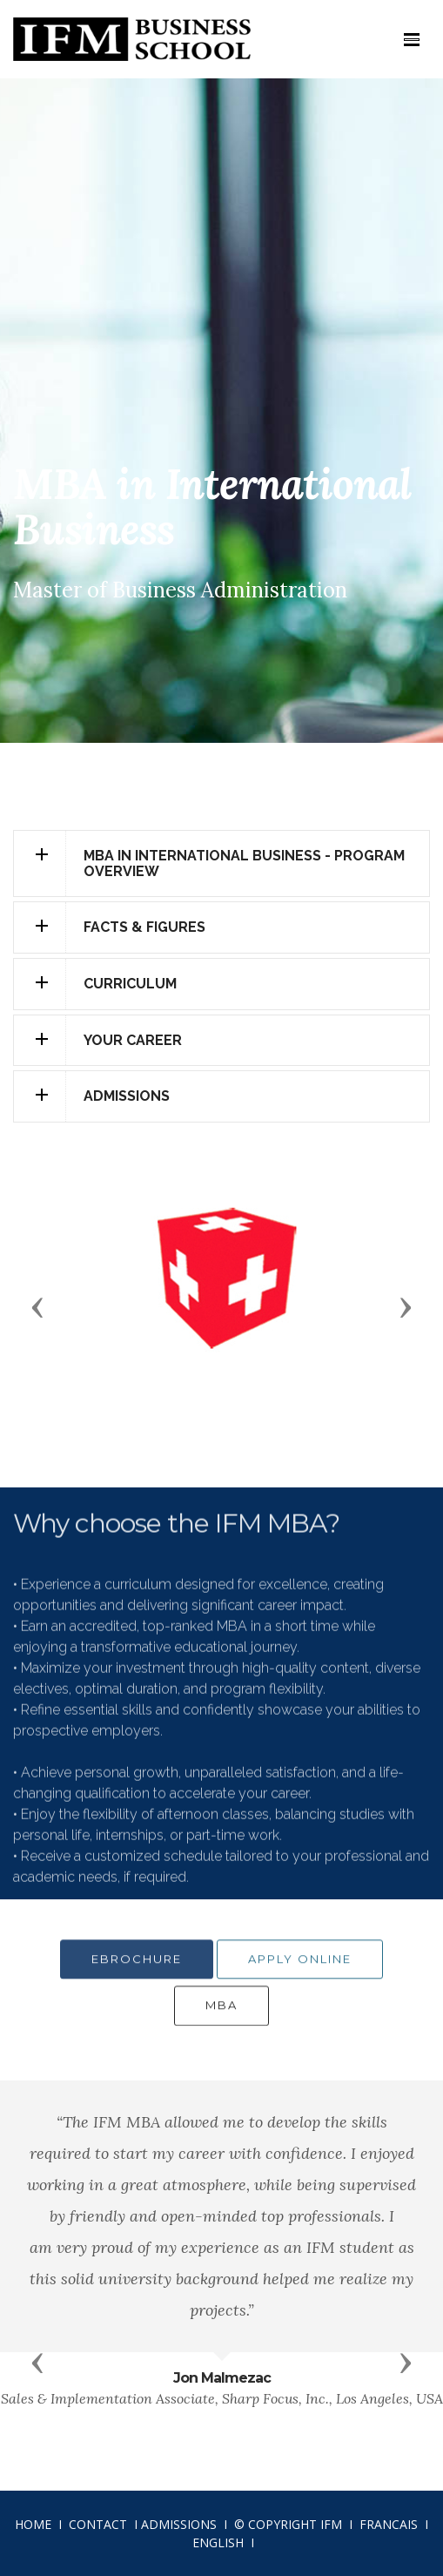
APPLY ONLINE (300, 1972)
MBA (221, 2019)
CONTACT (98, 2524)
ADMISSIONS (179, 2524)
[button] (221, 863)
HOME (33, 2524)
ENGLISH (218, 2542)
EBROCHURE (136, 1972)
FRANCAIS (388, 2524)
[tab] (221, 863)
